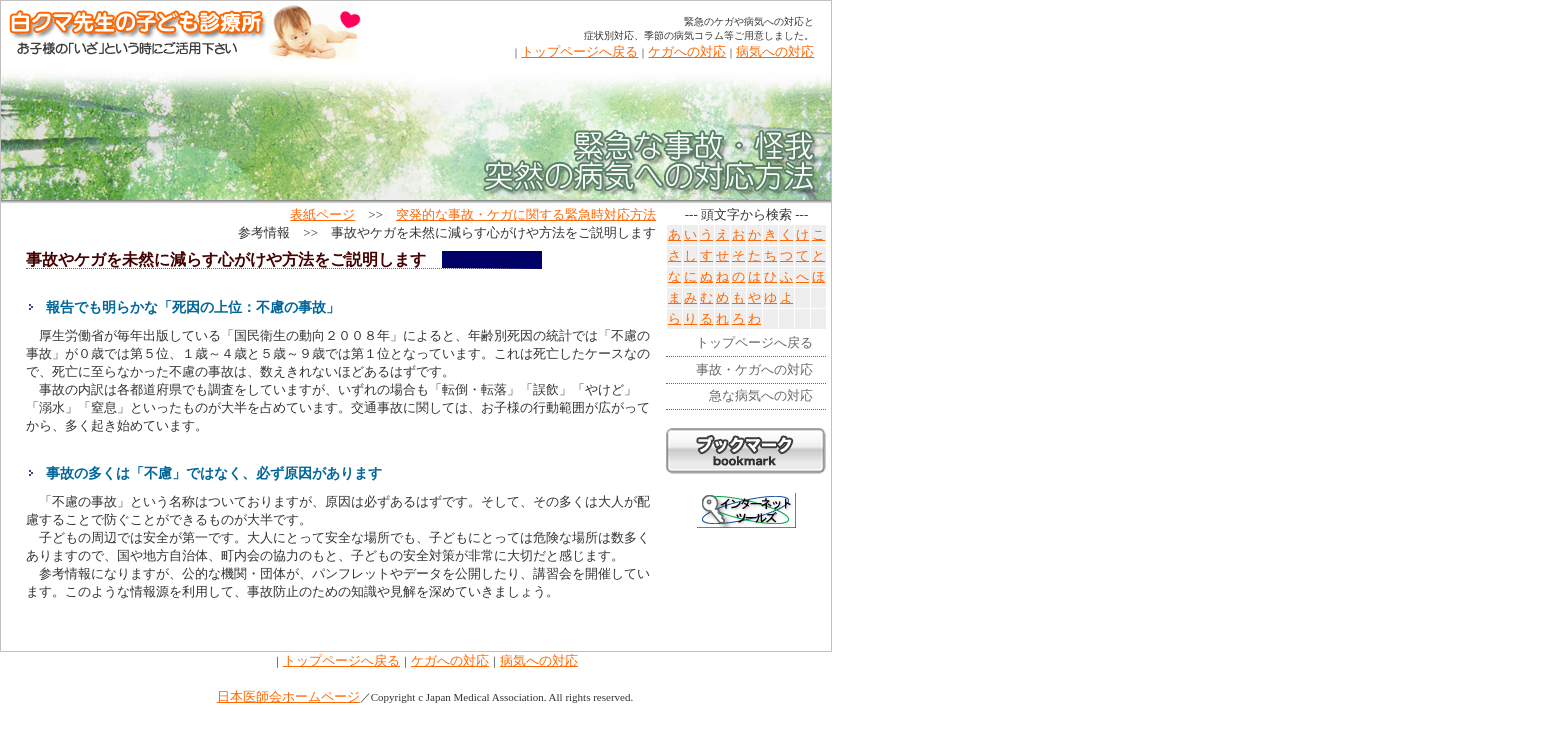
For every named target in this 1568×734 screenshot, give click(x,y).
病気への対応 (775, 51)
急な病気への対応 (761, 395)
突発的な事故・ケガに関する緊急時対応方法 (526, 214)
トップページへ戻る (579, 51)
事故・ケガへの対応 (754, 369)
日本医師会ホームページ (288, 696)
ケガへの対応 (687, 51)
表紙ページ (322, 214)
